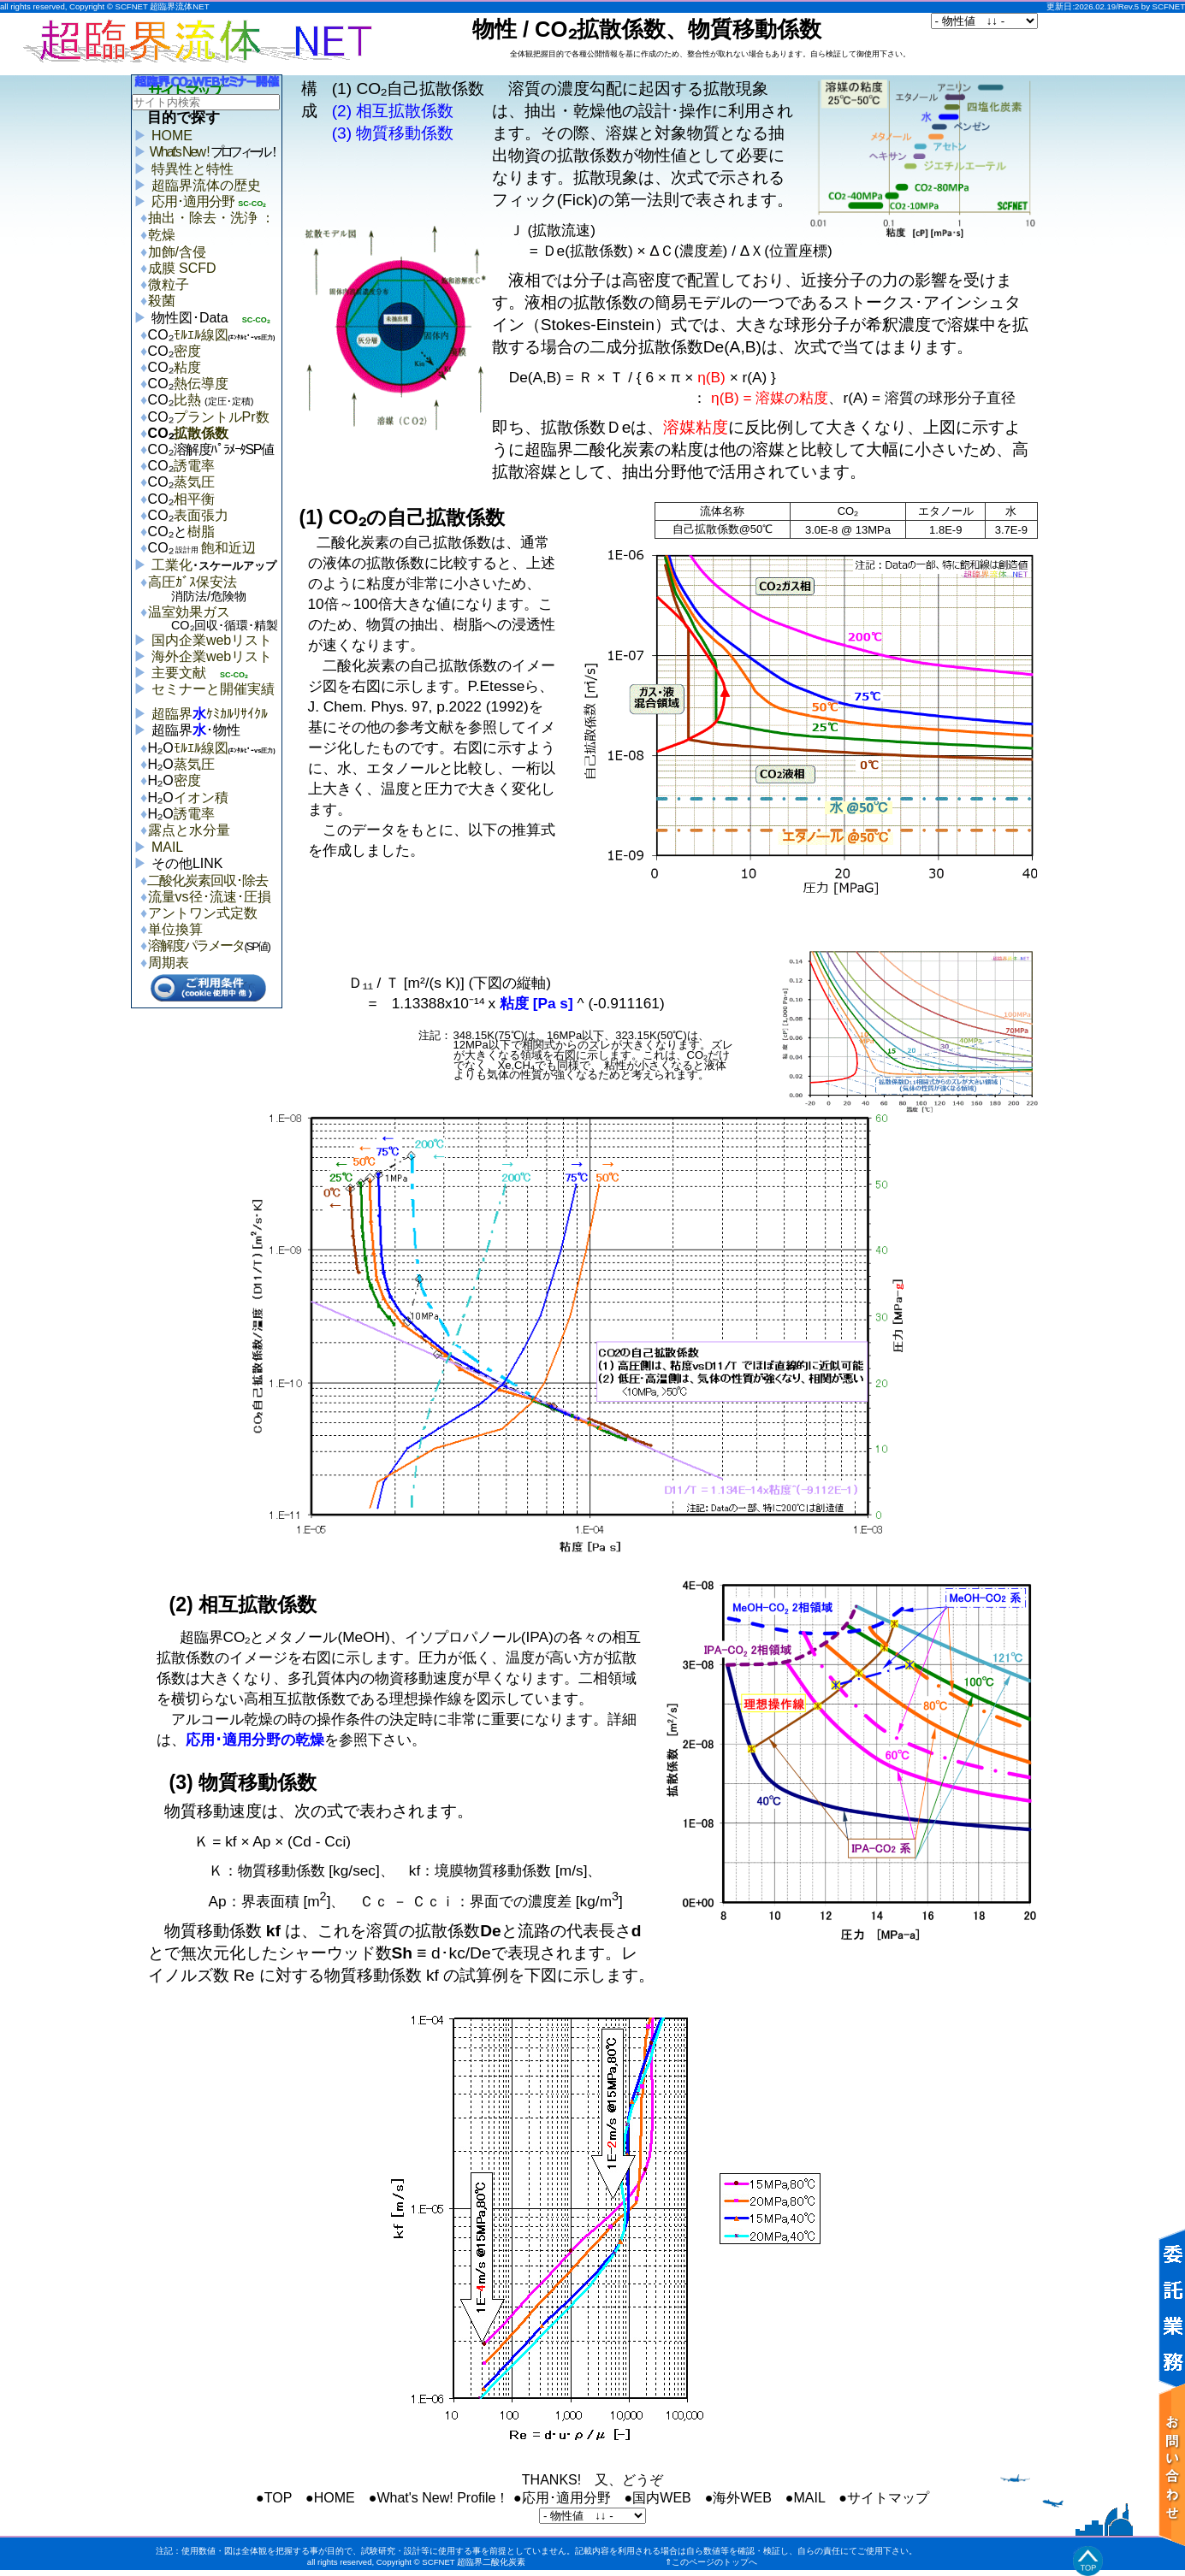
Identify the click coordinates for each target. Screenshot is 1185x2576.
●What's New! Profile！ (439, 2497)
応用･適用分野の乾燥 (255, 1739)
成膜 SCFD (182, 268)
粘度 (187, 367)
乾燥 (161, 234)
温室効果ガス (215, 620)
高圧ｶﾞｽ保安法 (215, 590)
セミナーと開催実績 (213, 689)
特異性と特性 (192, 169)
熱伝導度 (201, 383)
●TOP (274, 2497)
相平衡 (194, 499)
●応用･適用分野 (562, 2497)
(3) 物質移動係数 (393, 133)
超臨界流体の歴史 (206, 185)
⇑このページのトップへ (711, 2562)
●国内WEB (658, 2497)
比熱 (214, 400)
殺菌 (161, 300)
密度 (187, 351)
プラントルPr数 (222, 417)
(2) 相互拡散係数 (393, 111)
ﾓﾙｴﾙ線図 (201, 335)
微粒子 (168, 284)
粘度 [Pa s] (536, 1003)
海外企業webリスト (211, 656)
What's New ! (214, 152)
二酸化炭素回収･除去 (208, 880)
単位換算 (175, 929)
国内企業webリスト (211, 640)
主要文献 (178, 672)
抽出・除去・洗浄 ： (211, 217)
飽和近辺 (215, 548)
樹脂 (201, 531)
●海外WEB (738, 2497)
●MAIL (805, 2497)
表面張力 (201, 515)
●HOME (330, 2497)
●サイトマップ (883, 2497)
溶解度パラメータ (196, 945)
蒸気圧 (194, 482)
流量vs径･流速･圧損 (209, 896)
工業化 (213, 565)
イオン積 (201, 797)
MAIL (167, 847)
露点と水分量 (189, 830)
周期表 (168, 962)
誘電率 (194, 465)
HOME (172, 135)
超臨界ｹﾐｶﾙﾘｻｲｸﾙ (209, 713)
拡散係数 (201, 433)
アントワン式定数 (203, 913)
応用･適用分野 (192, 201)
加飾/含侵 (177, 252)
